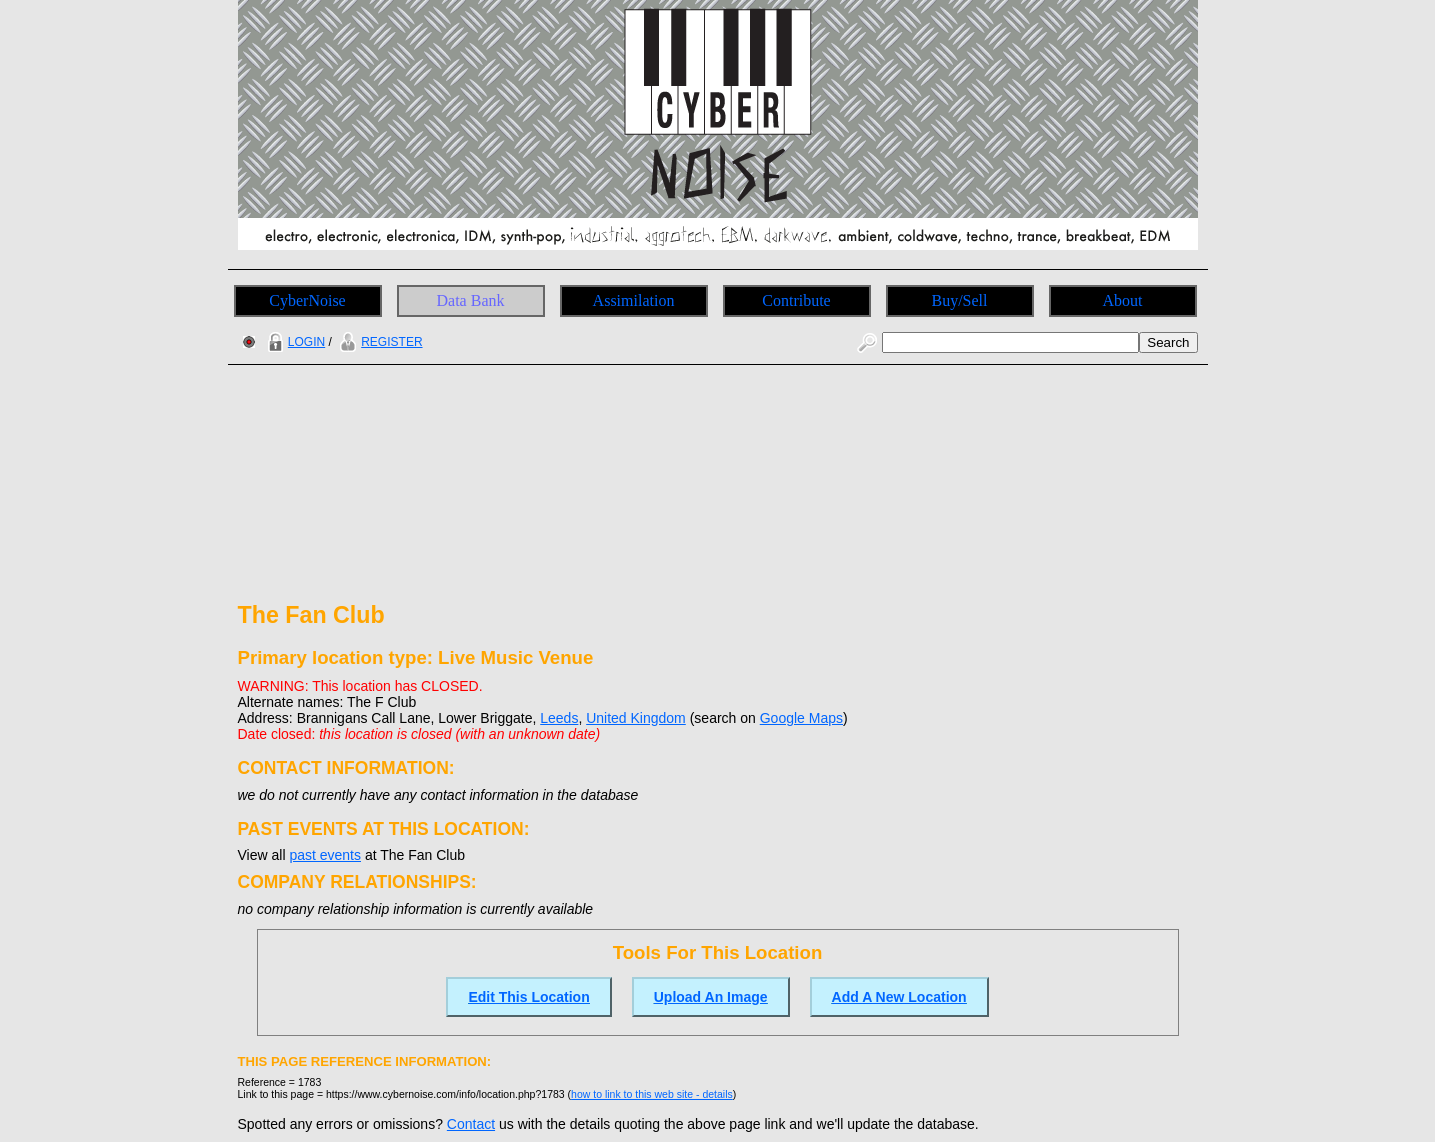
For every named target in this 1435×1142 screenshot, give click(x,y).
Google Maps (801, 718)
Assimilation (634, 300)
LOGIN (294, 342)
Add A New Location (899, 997)
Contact (471, 1124)
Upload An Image (711, 997)
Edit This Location (528, 997)
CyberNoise (307, 300)
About (1123, 300)
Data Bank (471, 300)
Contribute (796, 300)
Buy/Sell (959, 300)
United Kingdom (636, 718)
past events (325, 855)
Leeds (559, 718)
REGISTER (378, 342)
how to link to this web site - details (652, 1094)
